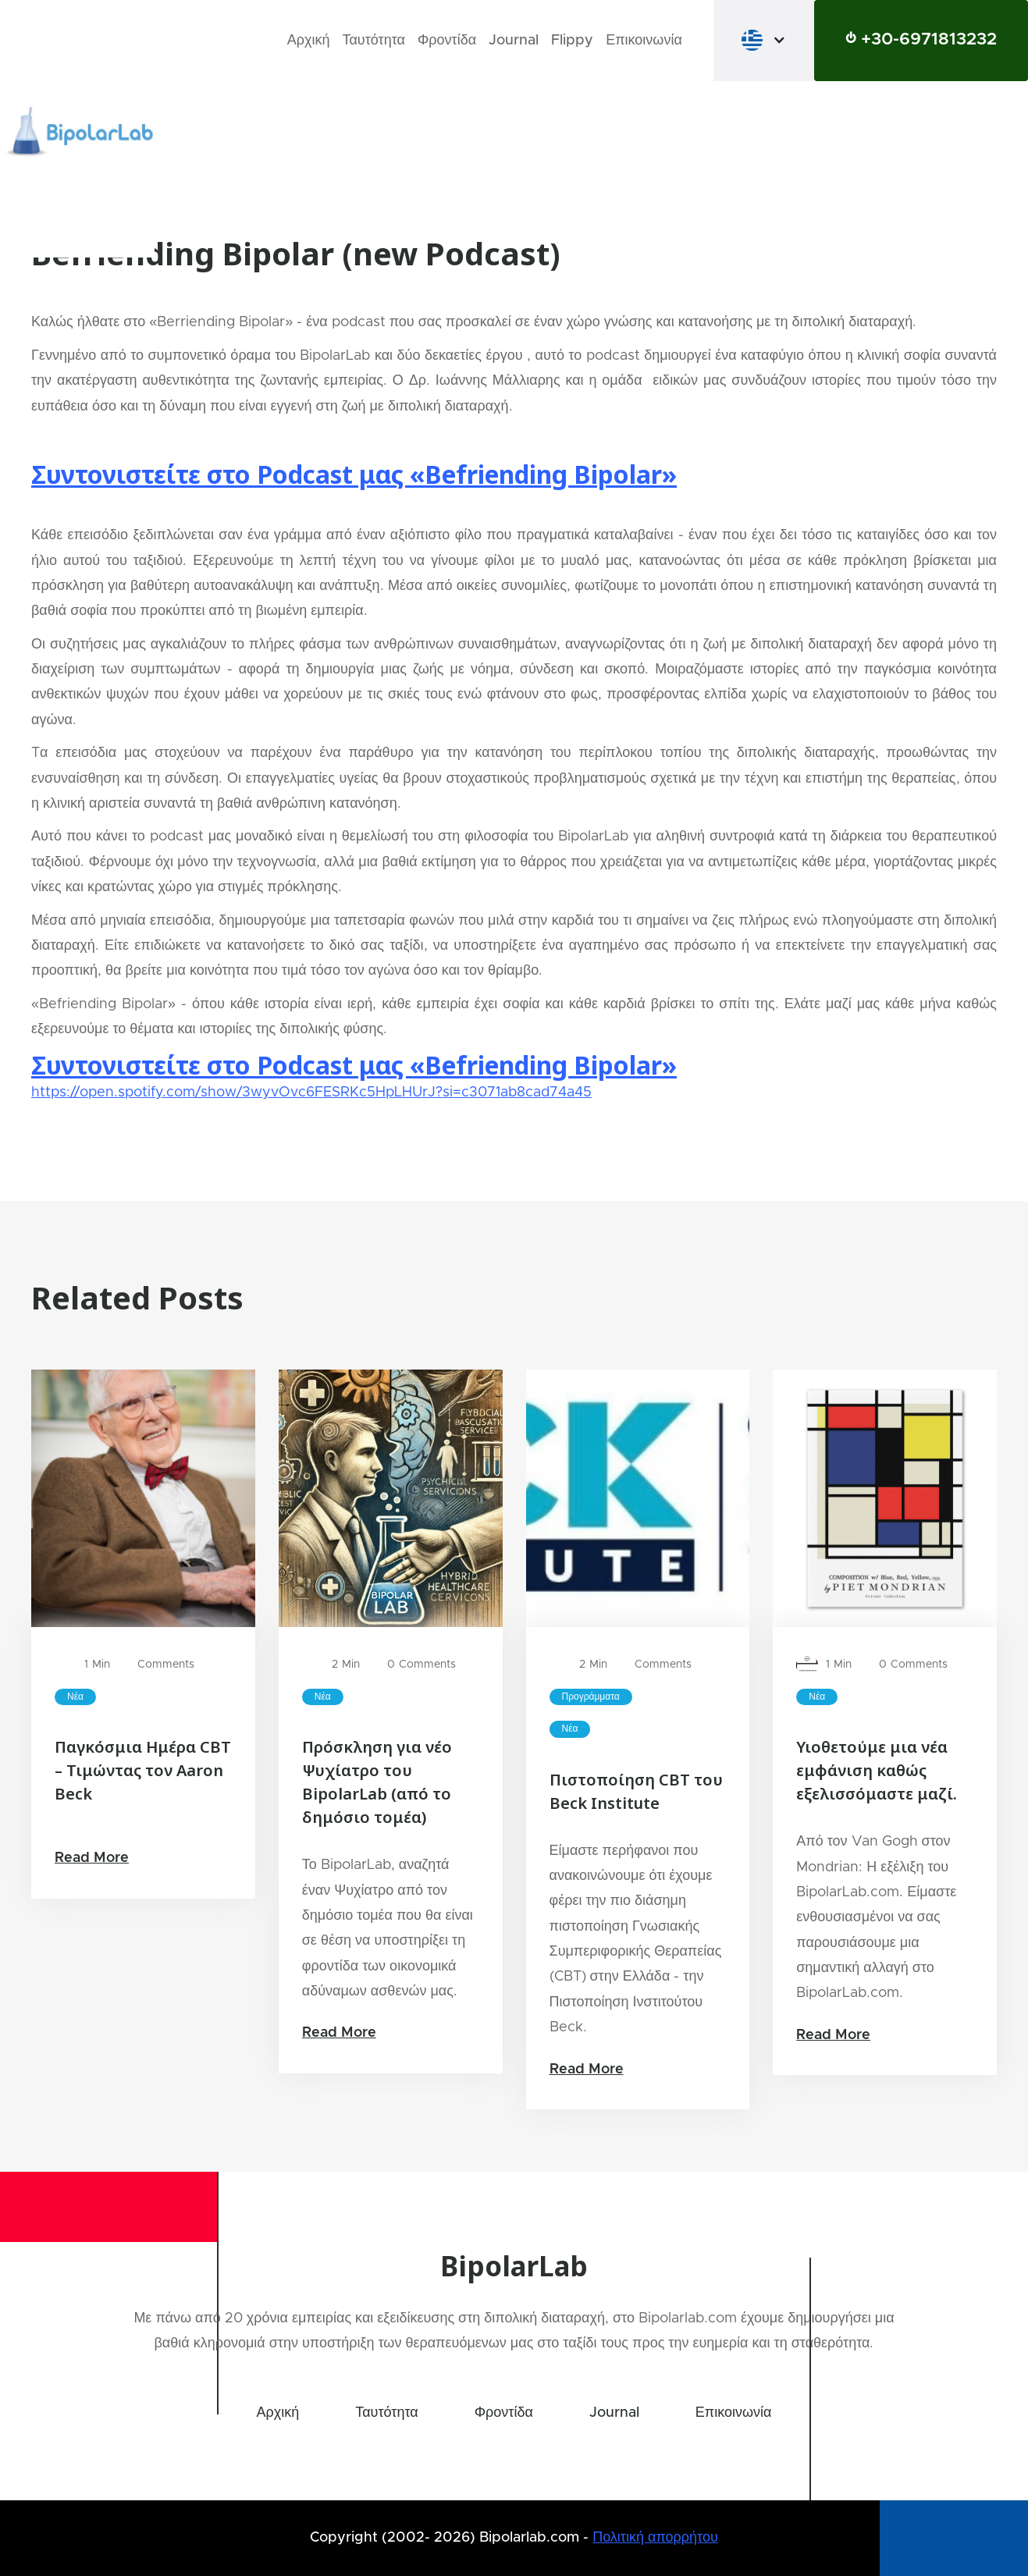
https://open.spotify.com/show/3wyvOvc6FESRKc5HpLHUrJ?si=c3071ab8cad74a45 (311, 1092)
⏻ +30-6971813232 (921, 39)
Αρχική (308, 41)
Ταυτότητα (373, 41)
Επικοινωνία (644, 41)
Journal (514, 41)
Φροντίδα (447, 41)
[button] (764, 40)
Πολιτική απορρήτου (655, 2538)
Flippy (572, 41)
